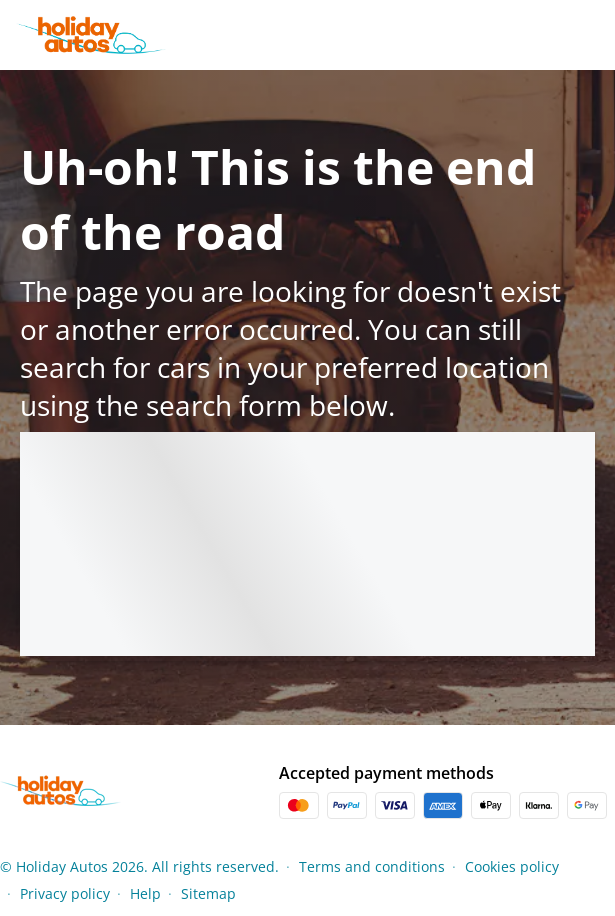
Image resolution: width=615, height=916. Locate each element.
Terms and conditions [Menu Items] (372, 866)
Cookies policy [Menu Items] (512, 866)
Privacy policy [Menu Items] (65, 893)
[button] (609, 880)
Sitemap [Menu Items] (208, 893)
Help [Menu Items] (145, 893)
